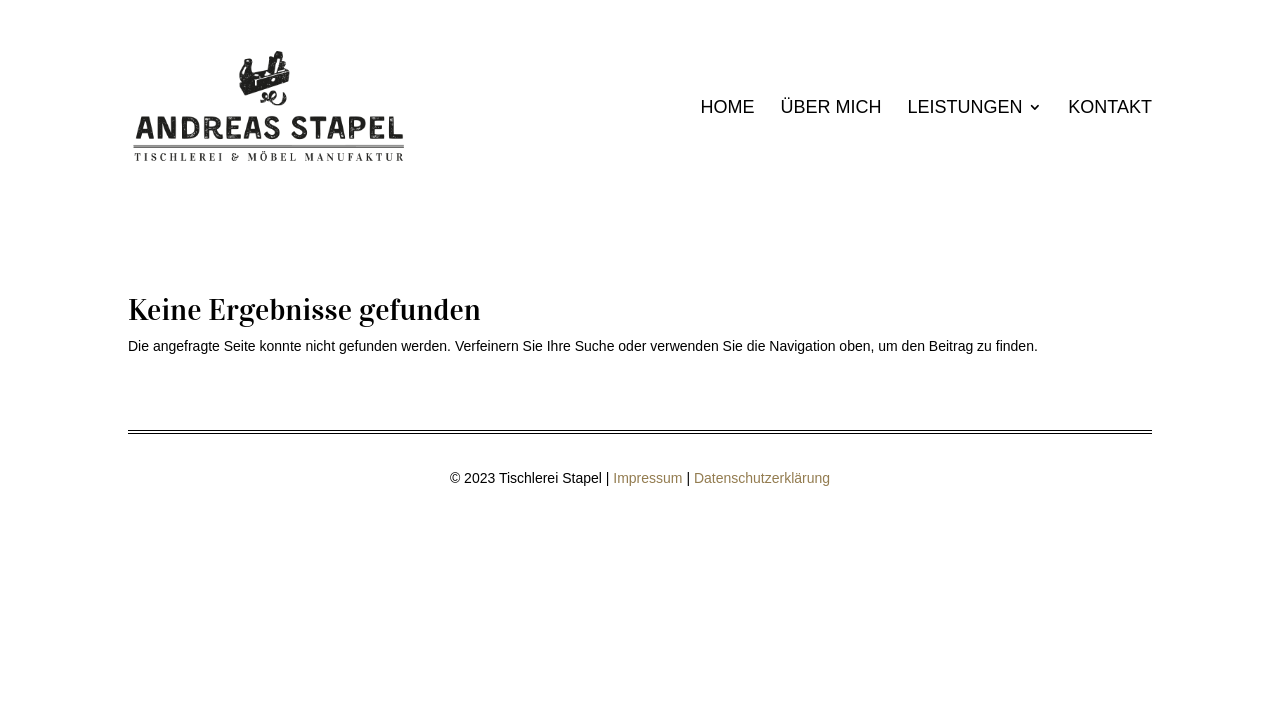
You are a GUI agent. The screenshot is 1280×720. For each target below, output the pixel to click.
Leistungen (964, 108)
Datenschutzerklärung (762, 478)
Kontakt (1110, 108)
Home (728, 108)
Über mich (831, 108)
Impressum (647, 478)
